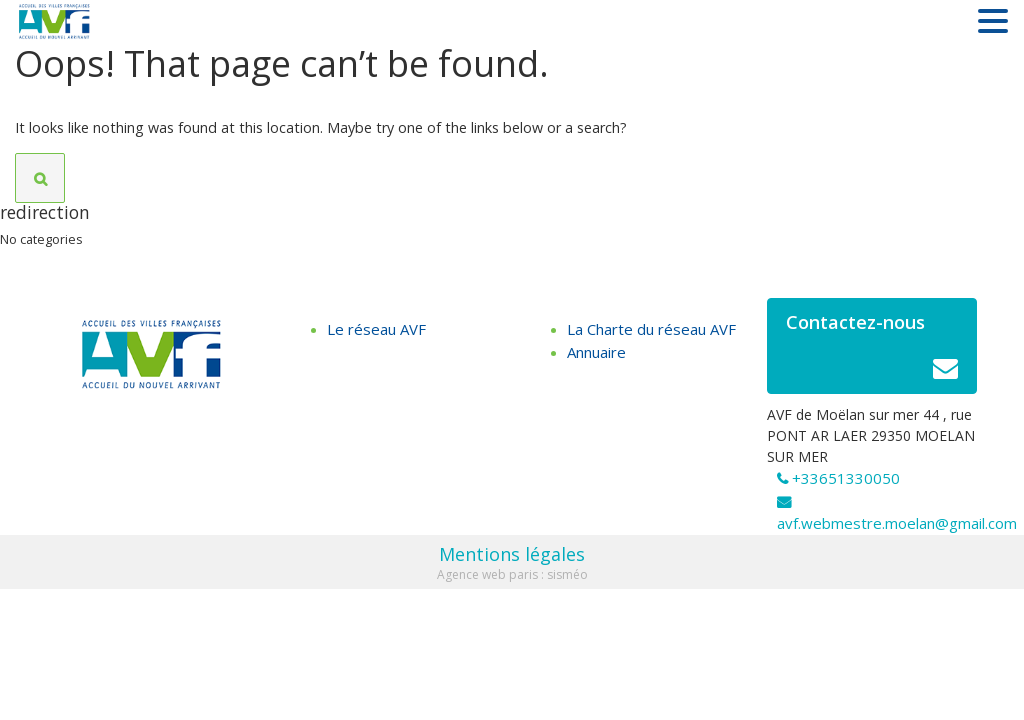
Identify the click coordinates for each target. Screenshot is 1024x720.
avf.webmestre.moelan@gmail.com (897, 523)
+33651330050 (846, 478)
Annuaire (596, 352)
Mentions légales (512, 554)
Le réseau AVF (376, 329)
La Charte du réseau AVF (651, 329)
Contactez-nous (872, 351)
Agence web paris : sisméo (512, 574)
